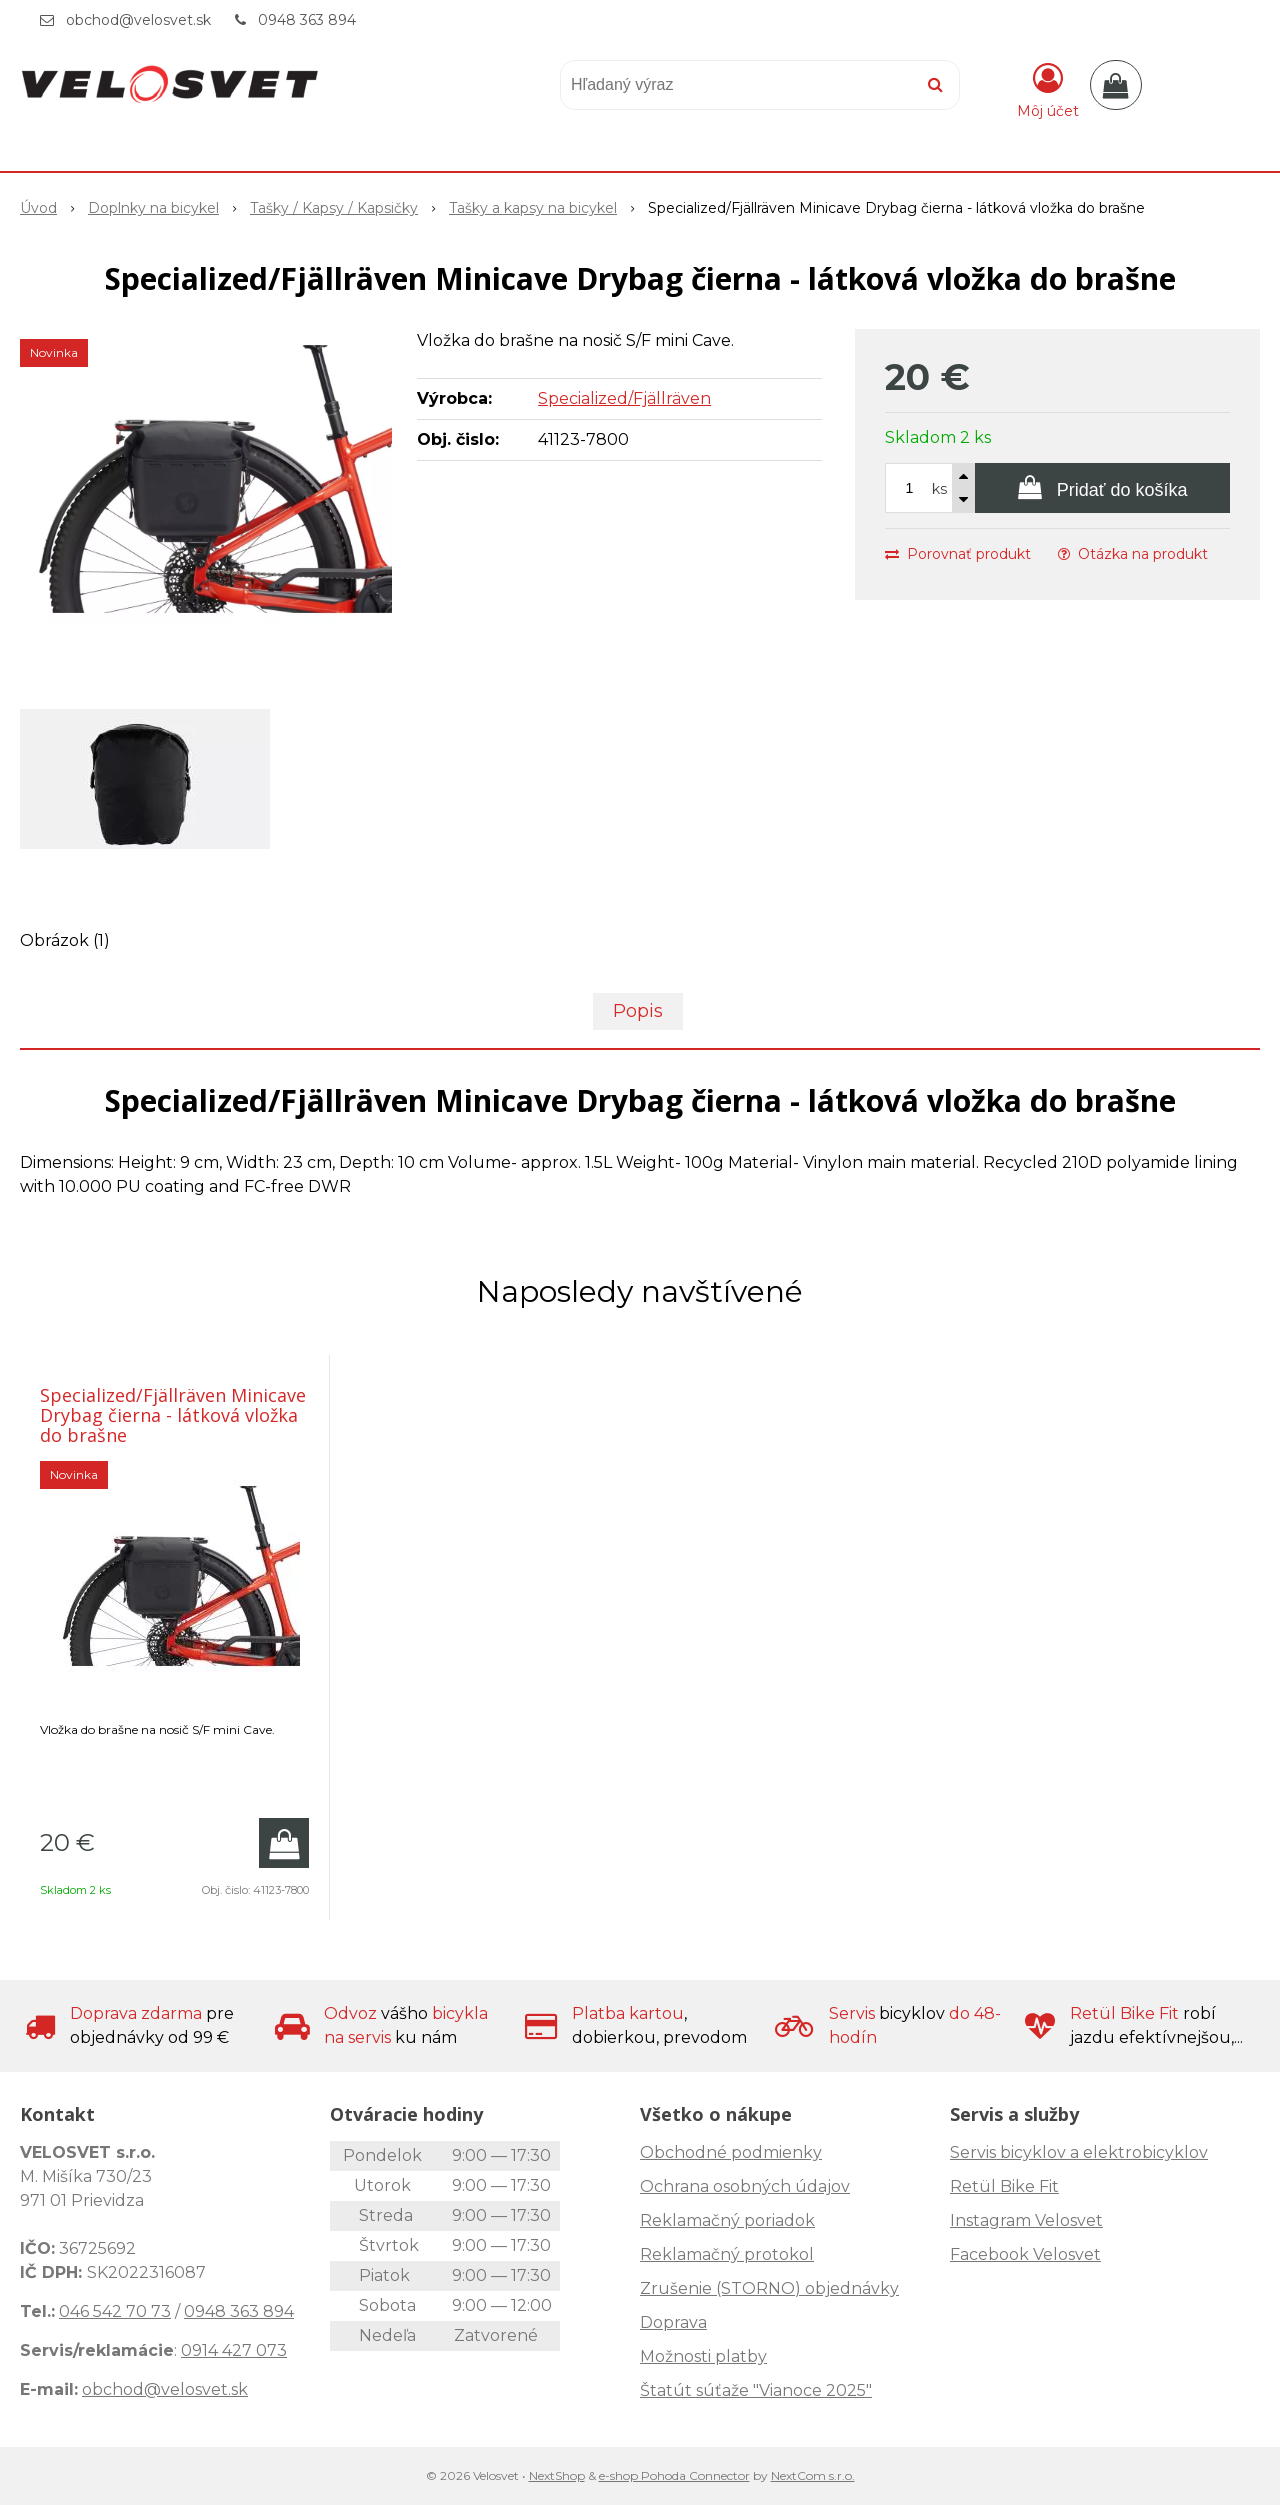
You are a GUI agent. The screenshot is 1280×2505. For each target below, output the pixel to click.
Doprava (673, 2322)
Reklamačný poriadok (727, 2220)
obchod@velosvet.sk (138, 20)
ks (939, 489)
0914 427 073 (234, 2350)
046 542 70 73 (115, 2311)
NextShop (557, 2475)
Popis (638, 1011)
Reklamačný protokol (727, 2254)
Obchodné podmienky (731, 2152)
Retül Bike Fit (1004, 2186)
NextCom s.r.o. (813, 2475)
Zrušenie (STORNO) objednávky (769, 2288)
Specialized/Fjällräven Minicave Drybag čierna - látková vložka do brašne (173, 1415)
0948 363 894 (307, 20)
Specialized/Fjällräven (624, 398)
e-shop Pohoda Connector (674, 2475)
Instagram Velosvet (1026, 2220)
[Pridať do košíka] (1102, 488)
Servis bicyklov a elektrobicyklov (1079, 2152)
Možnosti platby (703, 2356)
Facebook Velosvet (1025, 2254)
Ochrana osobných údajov (745, 2186)
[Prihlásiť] (1048, 89)
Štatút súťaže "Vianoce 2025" (756, 2390)
